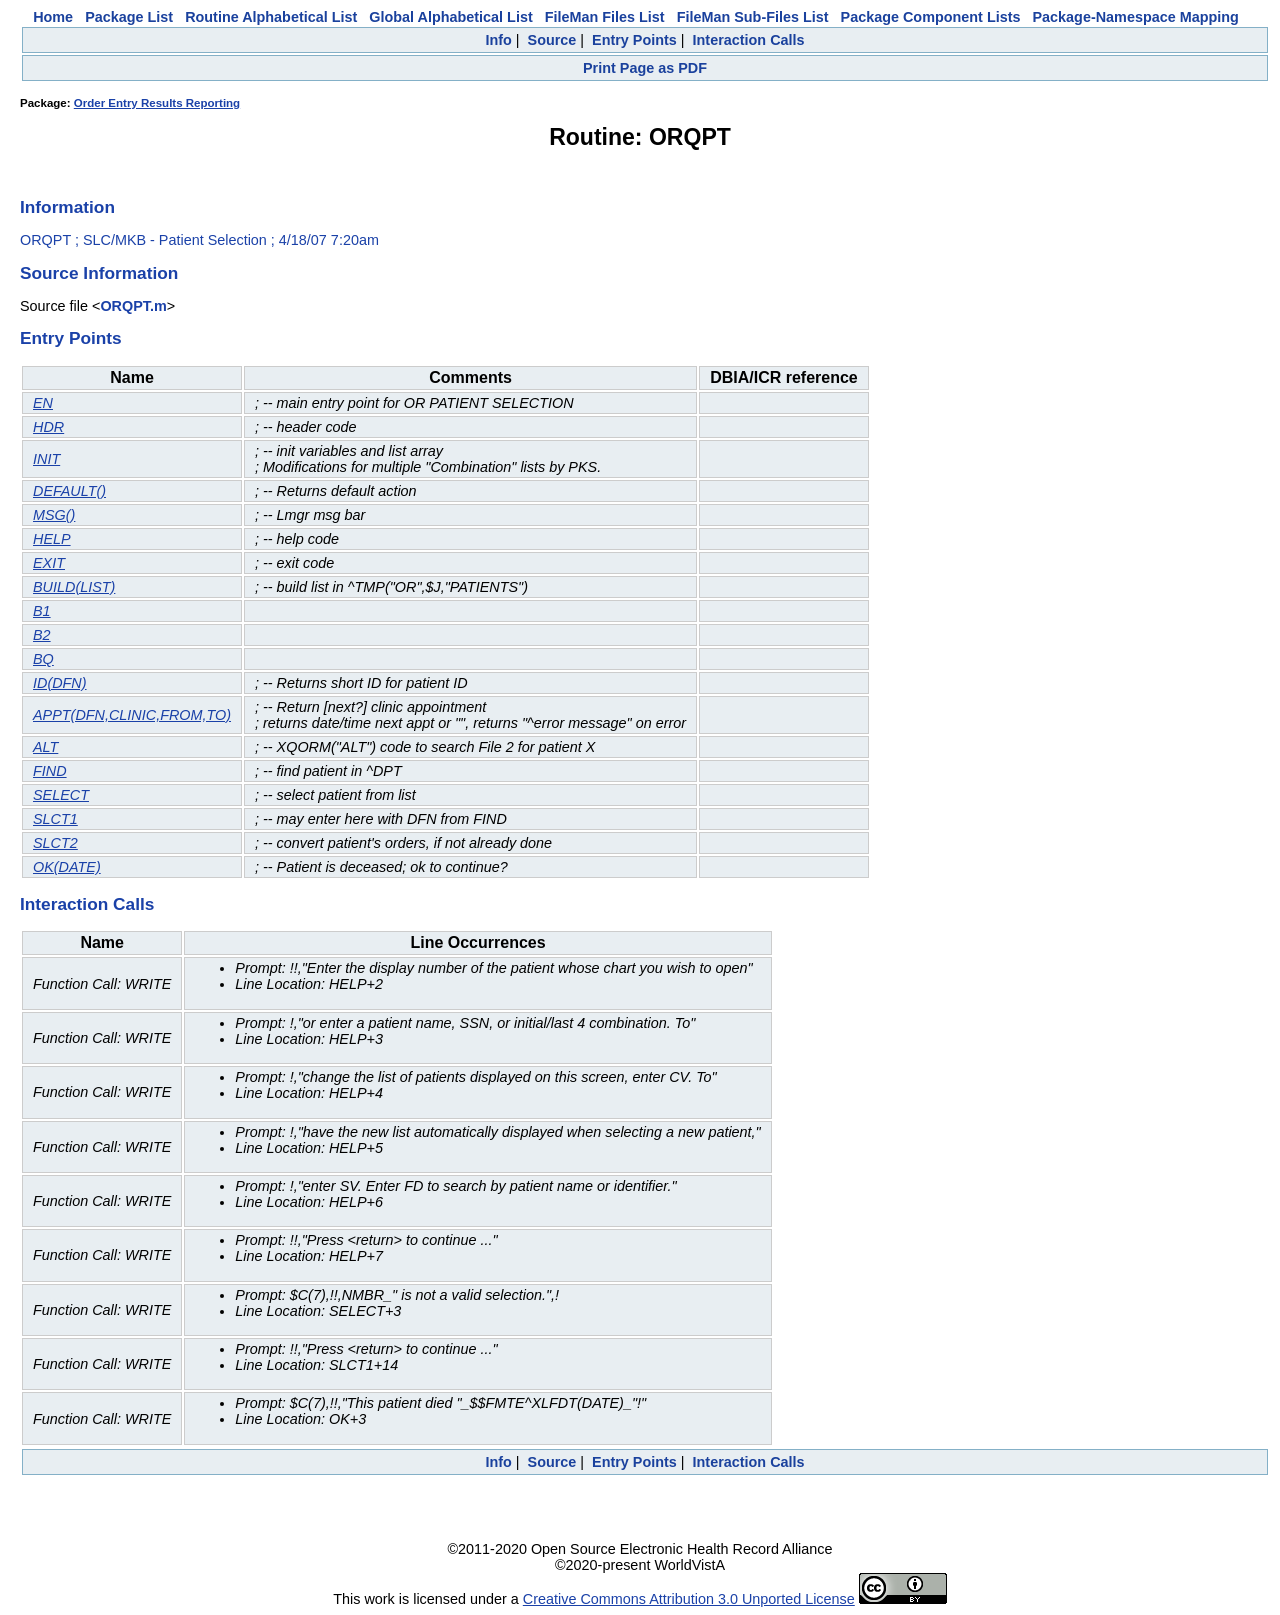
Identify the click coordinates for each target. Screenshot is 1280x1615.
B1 (42, 611)
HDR (48, 427)
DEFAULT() (69, 491)
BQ (43, 659)
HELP (52, 539)
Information (67, 207)
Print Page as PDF (645, 68)
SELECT (61, 795)
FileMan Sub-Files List (753, 17)
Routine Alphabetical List (271, 17)
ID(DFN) (60, 683)
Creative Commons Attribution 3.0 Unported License (689, 1599)
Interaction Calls (749, 40)
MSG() (54, 515)
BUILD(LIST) (74, 587)
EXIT (49, 563)
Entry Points (634, 40)
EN (43, 403)
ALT (45, 747)
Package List (129, 17)
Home (53, 17)
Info (498, 40)
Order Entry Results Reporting (157, 103)
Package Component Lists (931, 17)
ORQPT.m (133, 306)
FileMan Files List (605, 17)
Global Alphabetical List (450, 17)
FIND (50, 771)
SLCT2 (55, 843)
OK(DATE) (67, 867)
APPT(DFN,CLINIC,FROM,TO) (132, 715)
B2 (42, 635)
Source (552, 40)
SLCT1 (55, 819)
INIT (46, 459)
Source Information (99, 273)
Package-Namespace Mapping (1136, 17)
